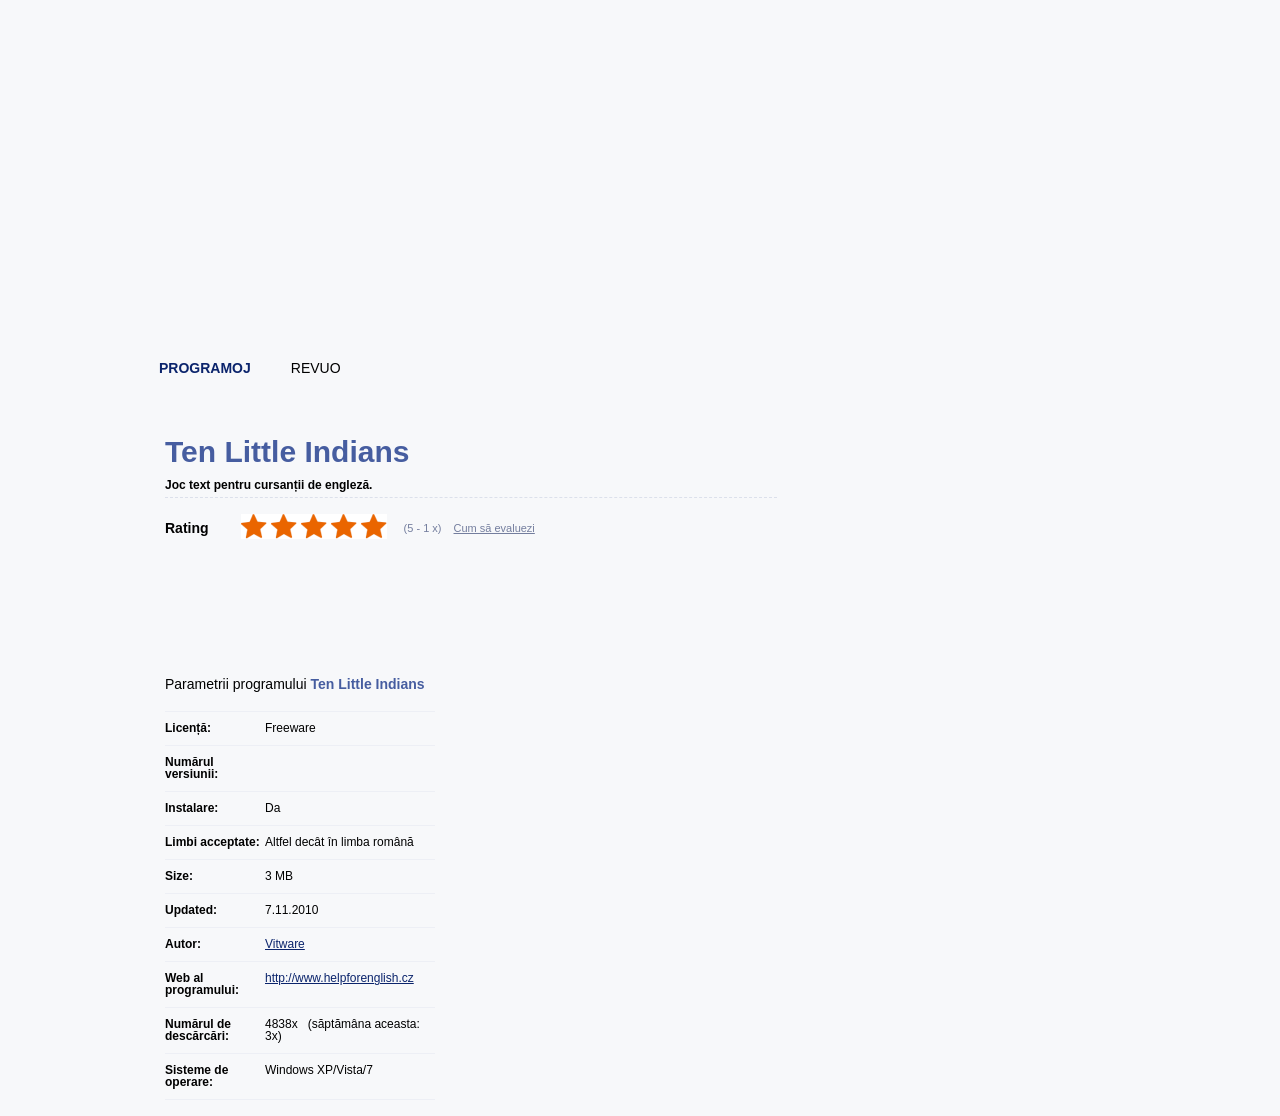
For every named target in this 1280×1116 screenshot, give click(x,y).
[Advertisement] (641, 290)
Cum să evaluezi (494, 528)
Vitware (285, 944)
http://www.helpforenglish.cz (339, 978)
